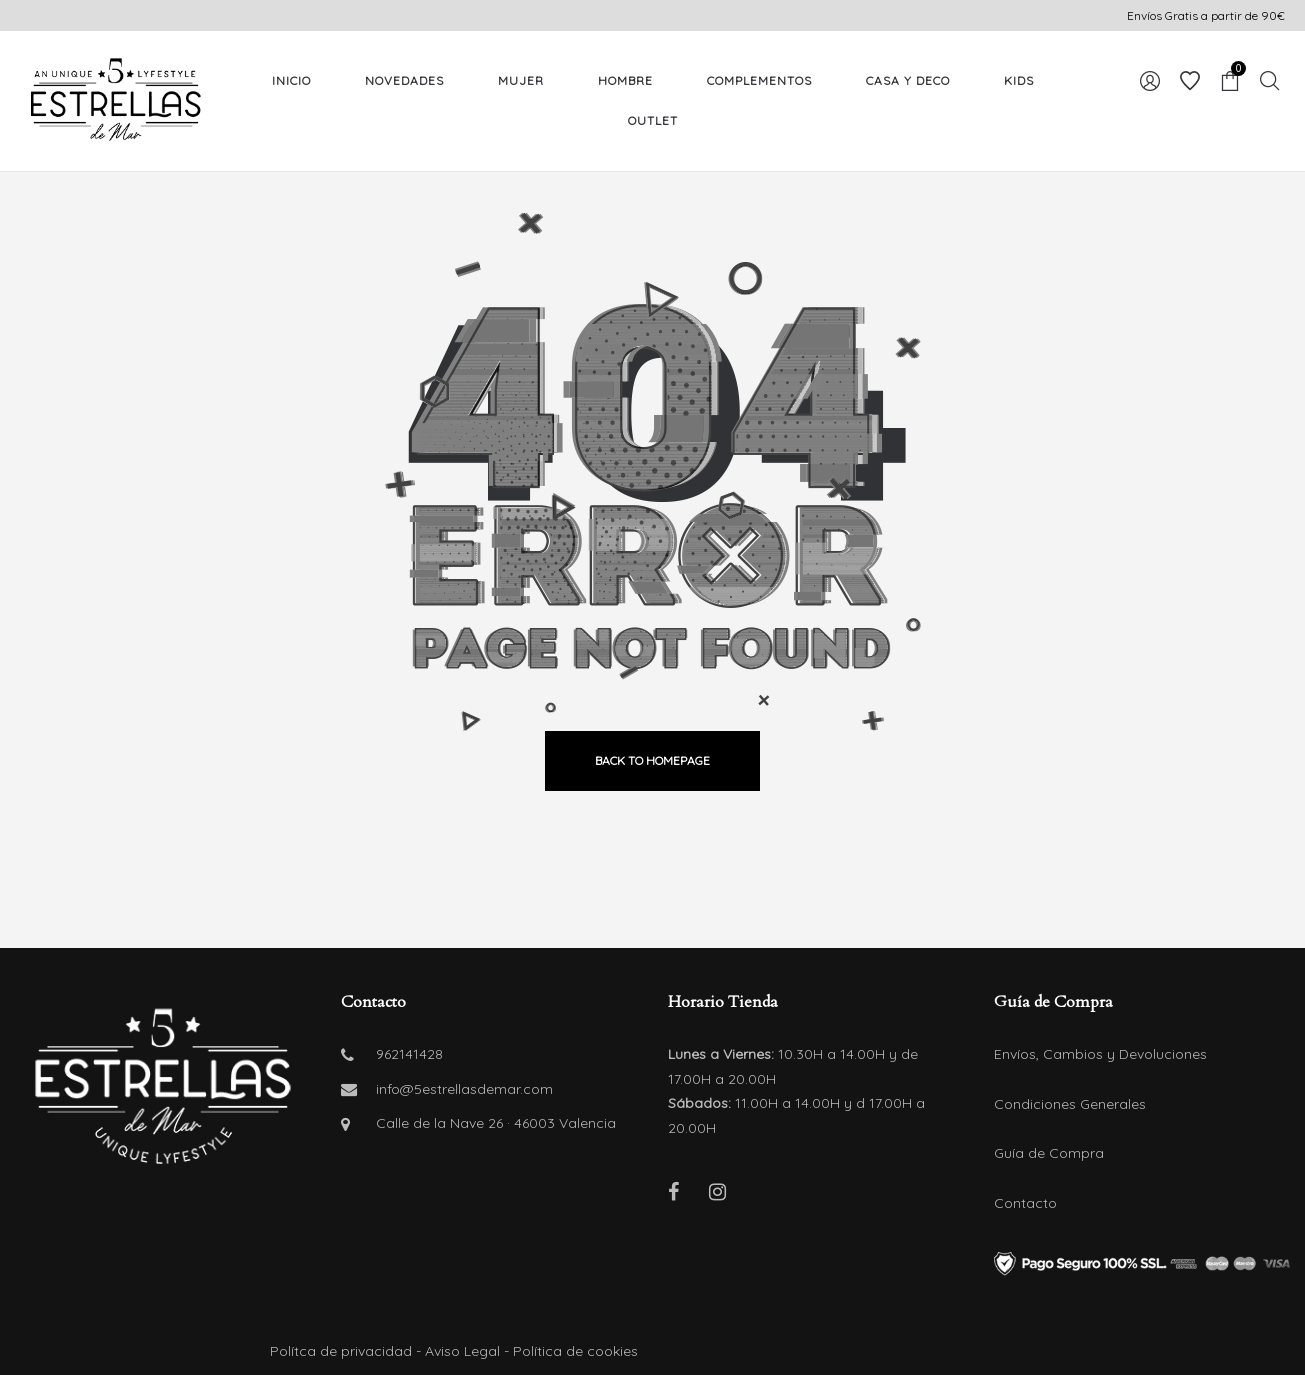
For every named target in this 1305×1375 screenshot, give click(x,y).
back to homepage (652, 760)
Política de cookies (575, 1351)
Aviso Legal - (469, 1351)
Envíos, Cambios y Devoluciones (1100, 1054)
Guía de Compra (1049, 1153)
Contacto (1025, 1203)
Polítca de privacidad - (347, 1351)
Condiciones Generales (1070, 1104)
